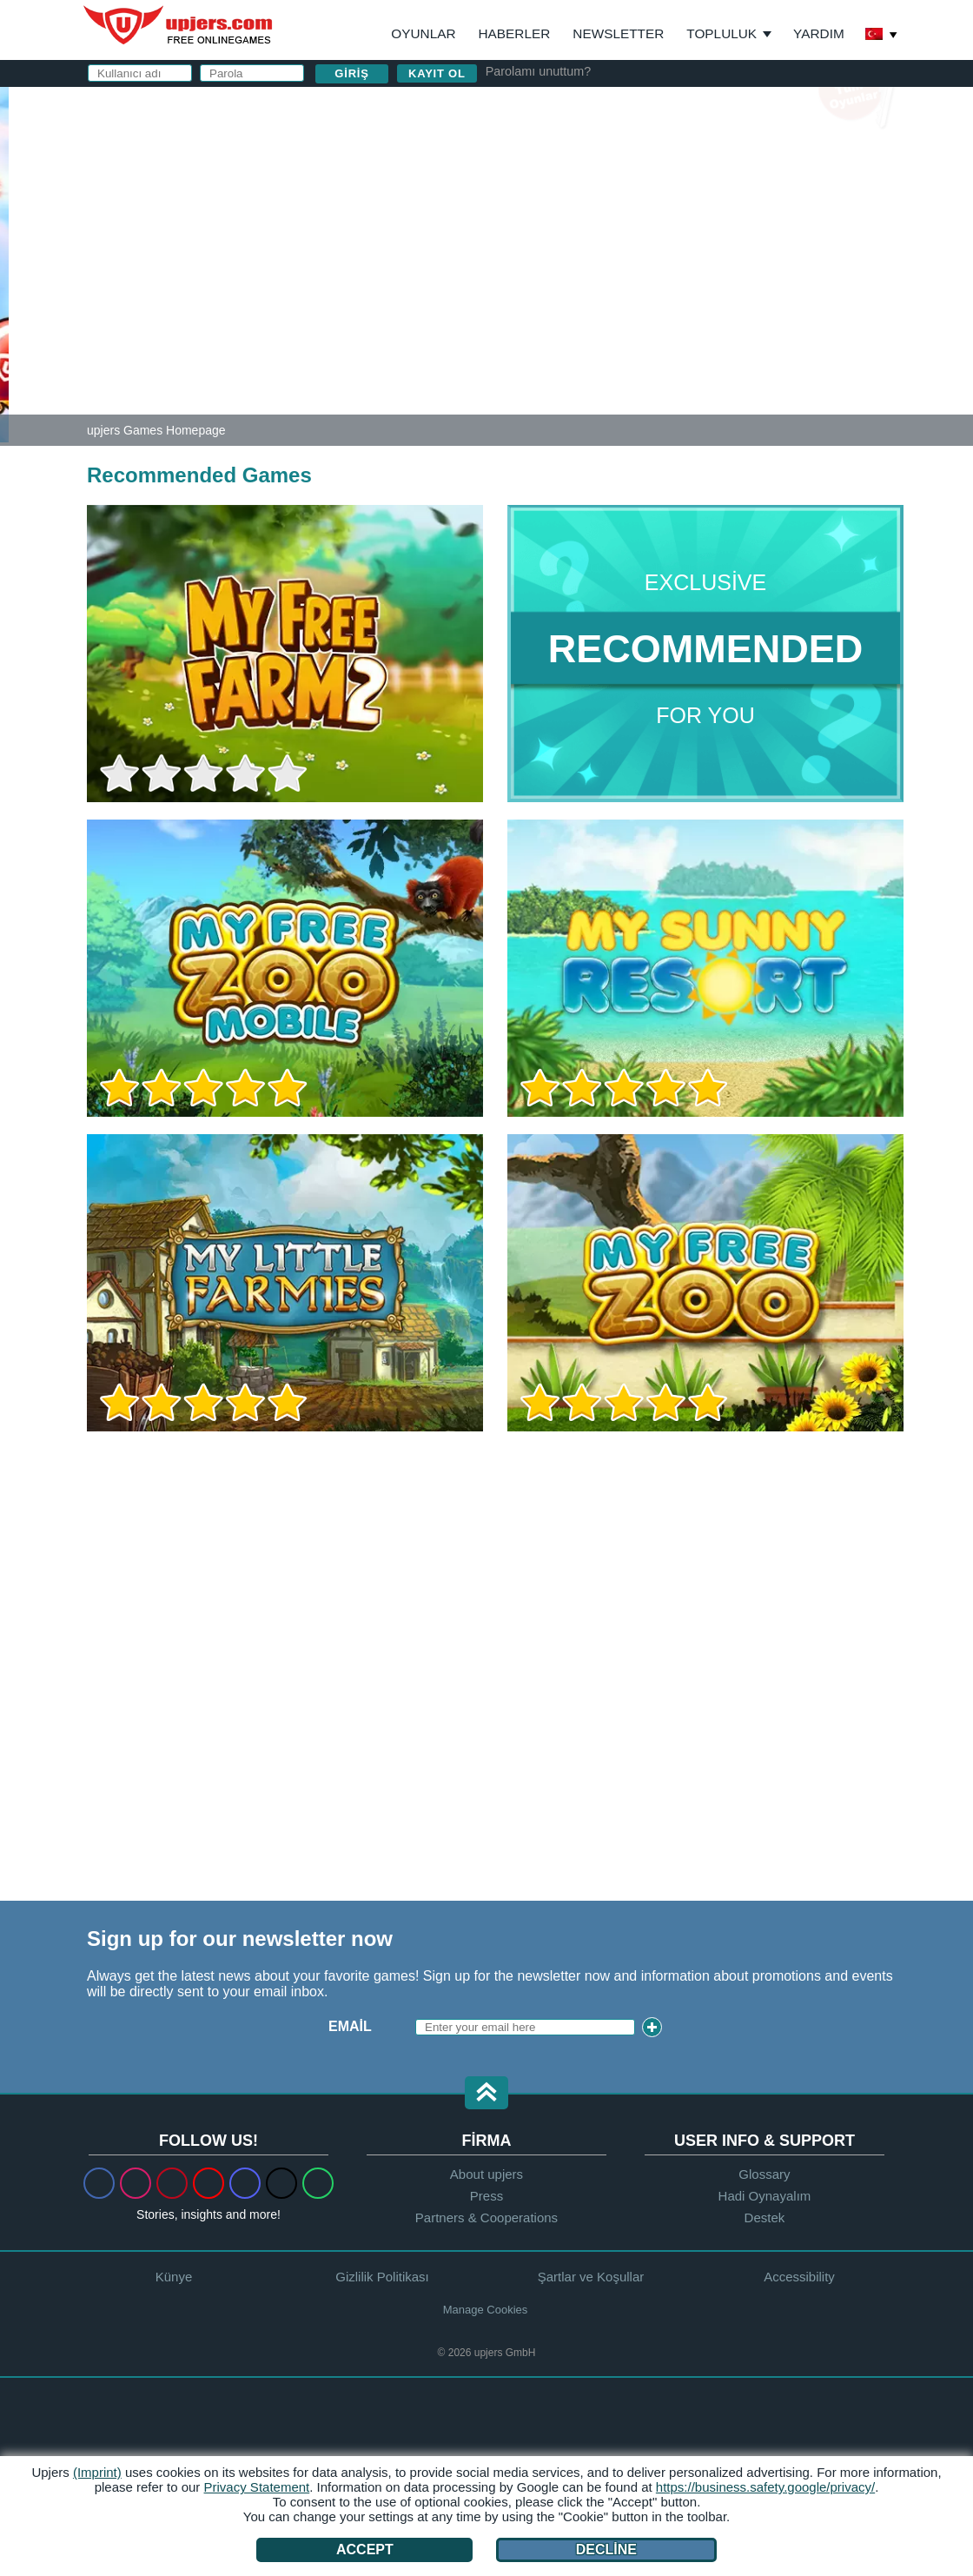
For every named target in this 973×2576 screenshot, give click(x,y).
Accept (365, 2549)
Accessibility (799, 2276)
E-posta (560, 189)
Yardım (818, 33)
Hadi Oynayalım (764, 2195)
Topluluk (721, 33)
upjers (179, 25)
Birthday (565, 258)
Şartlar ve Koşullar (591, 2276)
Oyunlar (423, 33)
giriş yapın (702, 109)
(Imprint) (97, 2472)
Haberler (515, 33)
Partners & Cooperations (486, 2217)
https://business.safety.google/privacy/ (765, 2487)
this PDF (836, 283)
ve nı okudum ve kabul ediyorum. (688, 330)
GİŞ (567, 322)
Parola (558, 223)
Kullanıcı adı (581, 154)
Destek (765, 2217)
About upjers (486, 2174)
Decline (606, 2549)
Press (486, 2195)
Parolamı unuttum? (539, 71)
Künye (174, 2276)
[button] (486, 2094)
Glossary (764, 2174)
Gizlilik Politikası (649, 322)
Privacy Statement (257, 2487)
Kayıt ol (437, 73)
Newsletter (618, 33)
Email (350, 2026)
